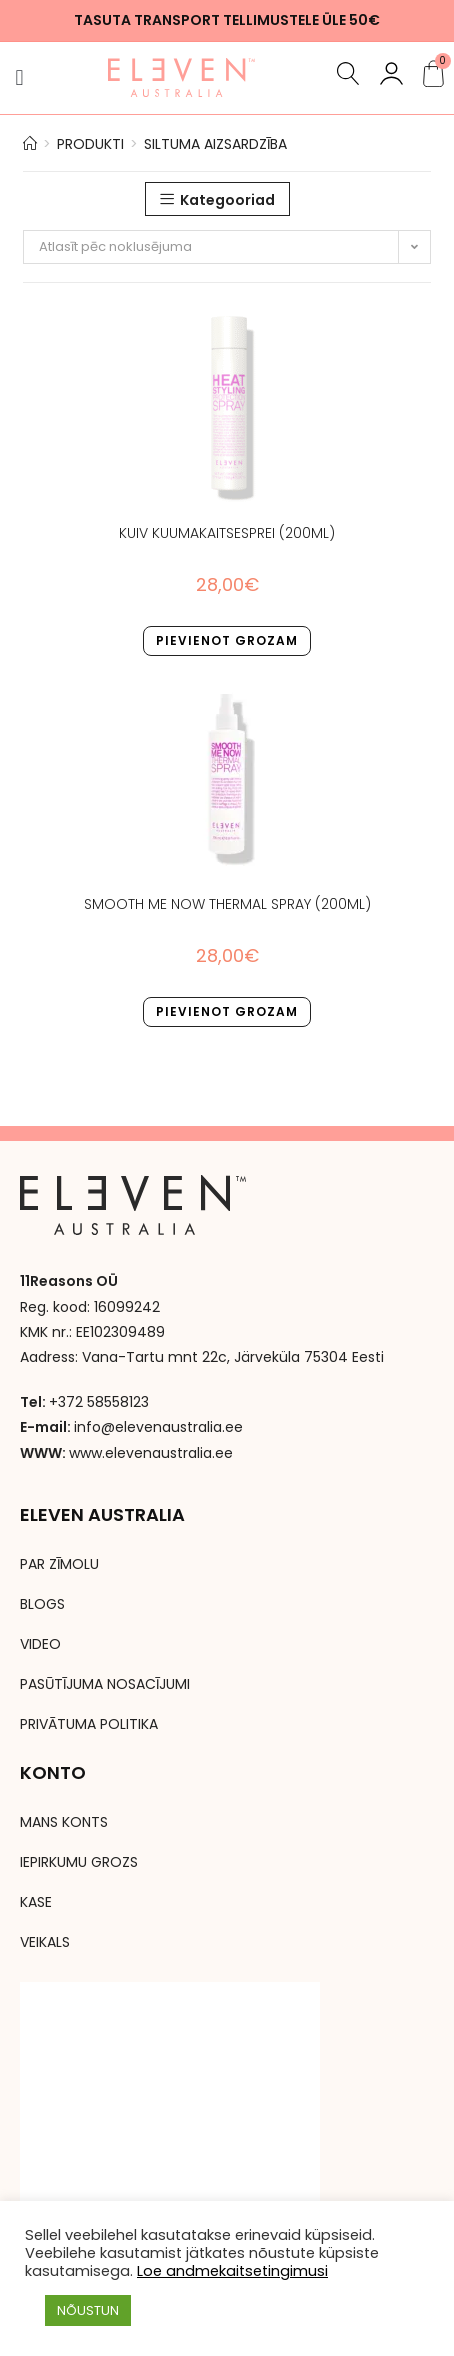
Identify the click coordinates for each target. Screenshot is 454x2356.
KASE (36, 1902)
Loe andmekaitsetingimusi (232, 2271)
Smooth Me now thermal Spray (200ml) (227, 904)
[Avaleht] (30, 144)
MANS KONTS (64, 1822)
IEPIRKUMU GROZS (79, 1862)
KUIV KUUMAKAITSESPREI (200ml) (227, 533)
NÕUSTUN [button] (88, 2310)
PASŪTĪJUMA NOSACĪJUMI (105, 1684)
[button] (19, 77)
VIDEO (40, 1644)
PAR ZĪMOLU (59, 1564)
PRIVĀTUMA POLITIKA (89, 1724)
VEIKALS (45, 1942)
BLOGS (42, 1604)
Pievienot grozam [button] (227, 640)
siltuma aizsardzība (215, 144)
